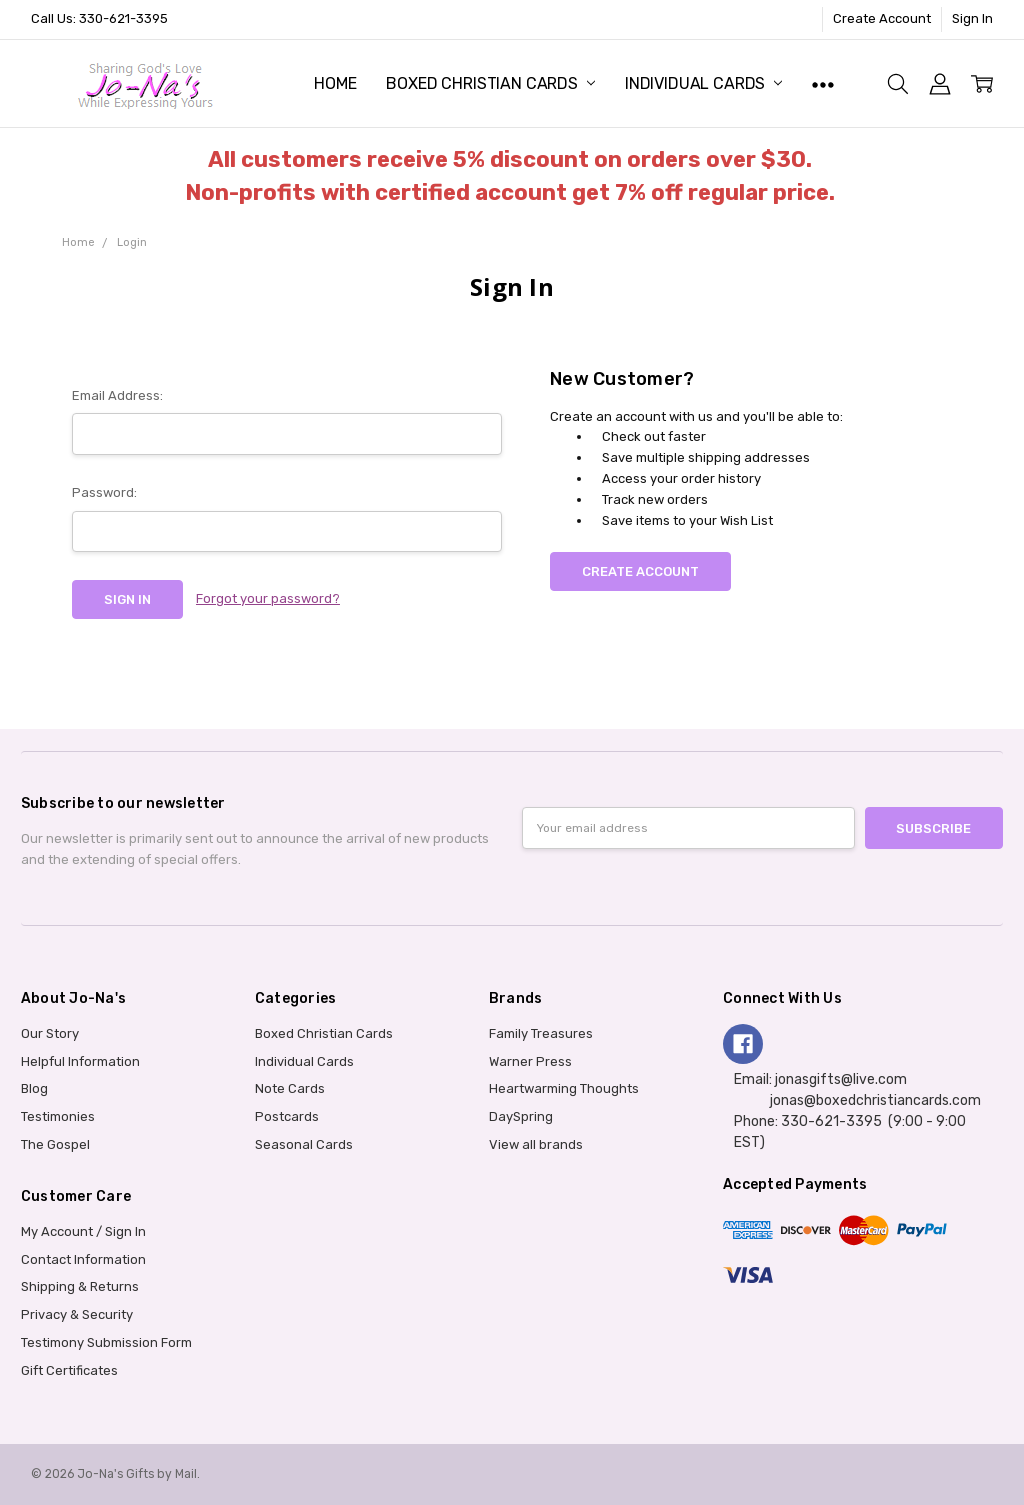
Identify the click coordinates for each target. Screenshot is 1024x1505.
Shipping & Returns (80, 1286)
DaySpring (521, 1116)
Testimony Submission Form (106, 1342)
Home (335, 83)
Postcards (287, 1116)
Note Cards (290, 1088)
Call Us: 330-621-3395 (99, 18)
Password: (104, 492)
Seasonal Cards (304, 1144)
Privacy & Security (77, 1314)
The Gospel (55, 1144)
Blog (34, 1088)
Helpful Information (80, 1061)
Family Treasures (541, 1033)
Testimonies (58, 1116)
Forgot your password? (268, 598)
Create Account (882, 18)
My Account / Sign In (83, 1231)
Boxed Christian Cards (490, 83)
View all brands (536, 1144)
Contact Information (83, 1259)
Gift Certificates (69, 1370)
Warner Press (530, 1061)
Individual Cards (703, 83)
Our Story (50, 1033)
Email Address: (117, 395)
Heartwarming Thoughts (564, 1088)
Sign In (972, 18)
